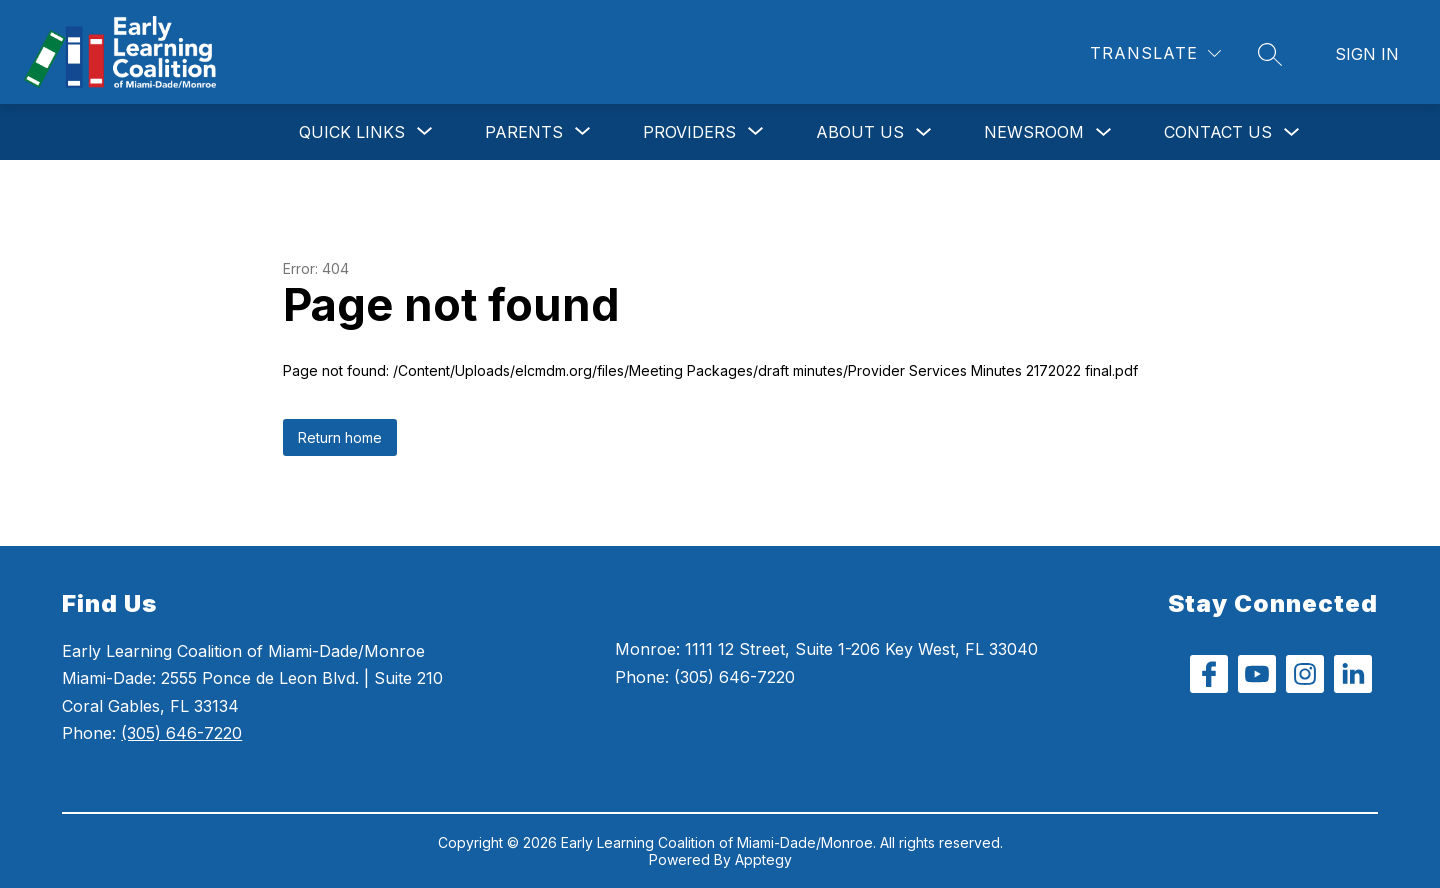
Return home (340, 437)
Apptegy (763, 859)
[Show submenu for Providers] (689, 132)
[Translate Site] (1155, 53)
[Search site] (1270, 54)
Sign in (1367, 54)
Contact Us (1218, 132)
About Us (860, 132)
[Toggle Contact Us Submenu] (1292, 132)
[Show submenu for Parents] (524, 132)
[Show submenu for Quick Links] (352, 132)
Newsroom (1034, 132)
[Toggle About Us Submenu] (924, 132)
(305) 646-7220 (181, 733)
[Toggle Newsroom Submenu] (1104, 132)
